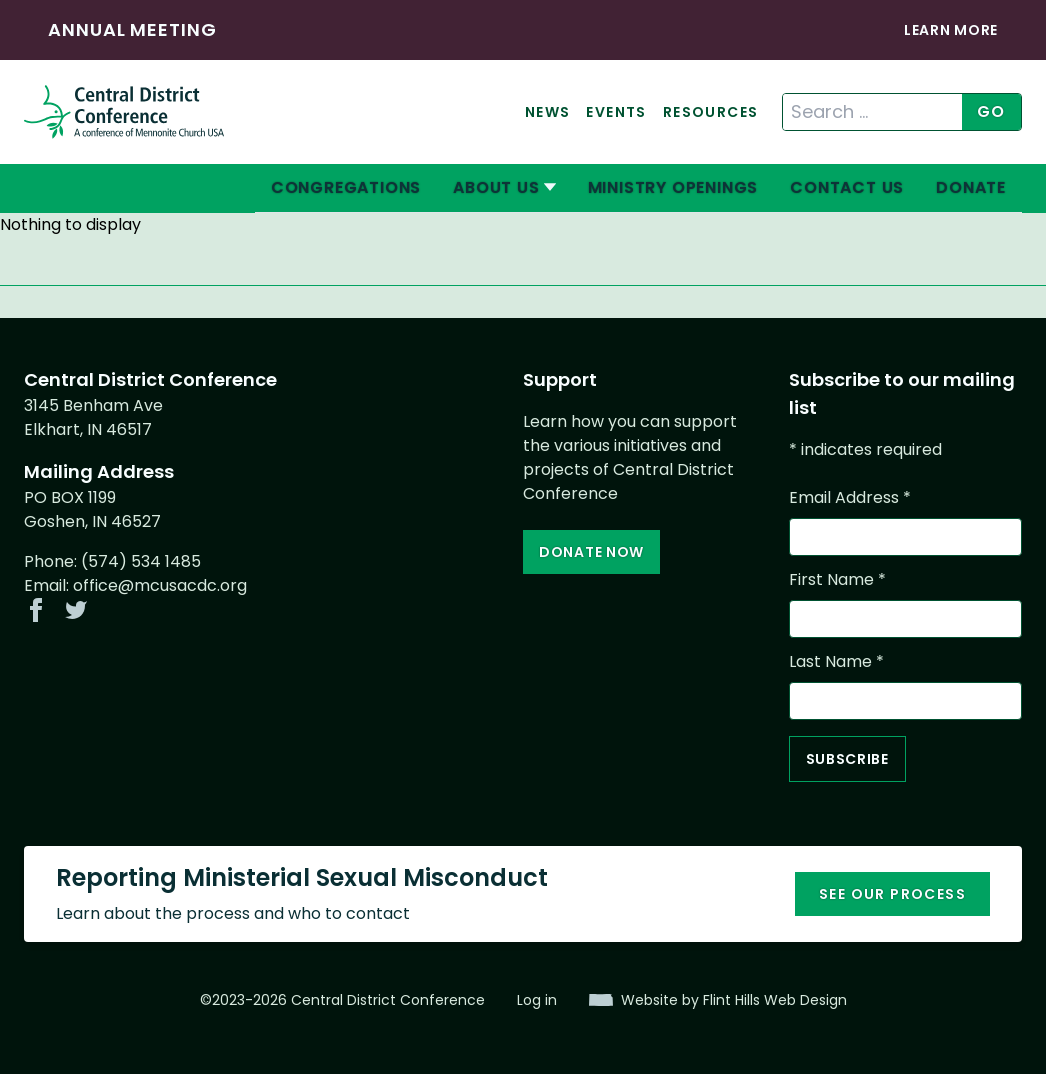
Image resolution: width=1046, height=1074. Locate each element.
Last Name (836, 661)
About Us (496, 187)
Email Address (850, 497)
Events (616, 112)
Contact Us (847, 187)
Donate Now (591, 552)
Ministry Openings (673, 187)
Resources (711, 112)
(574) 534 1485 (141, 561)
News (548, 112)
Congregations (346, 187)
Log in (537, 1000)
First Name (837, 579)
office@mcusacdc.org (160, 585)
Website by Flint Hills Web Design (734, 1000)
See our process (892, 894)
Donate (971, 187)
